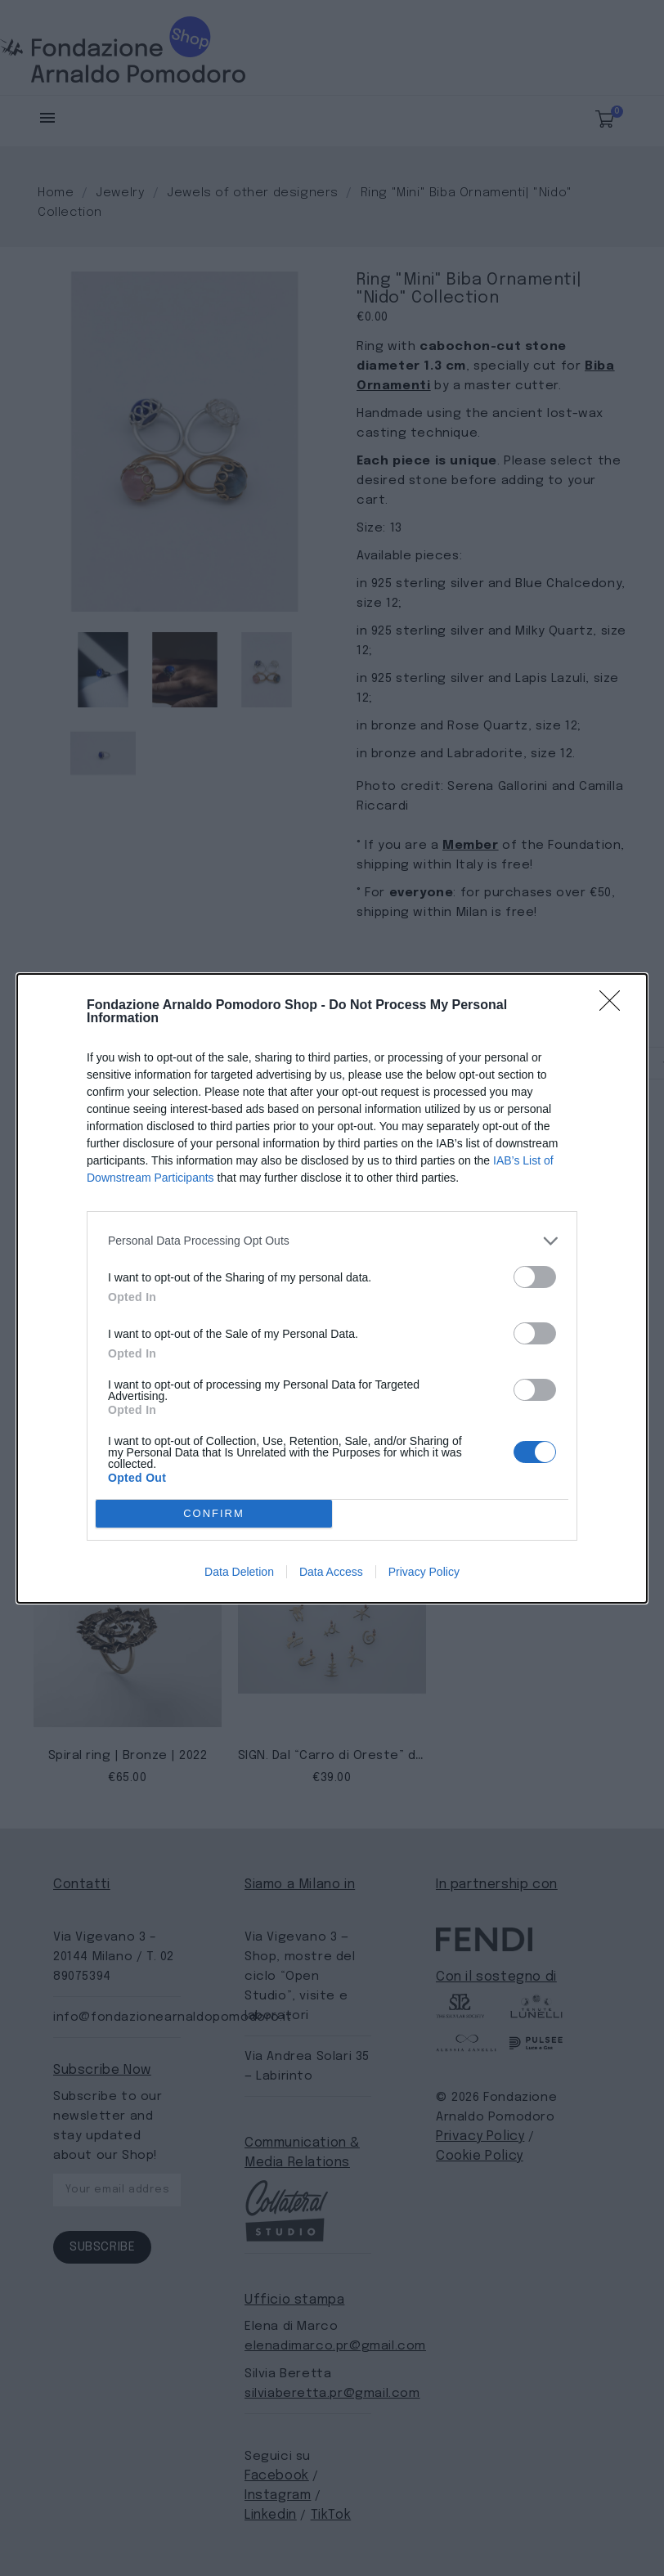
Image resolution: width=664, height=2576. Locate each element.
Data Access (331, 1571)
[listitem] (332, 1241)
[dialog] (332, 1288)
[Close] (614, 1005)
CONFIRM (214, 1513)
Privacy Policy (424, 1571)
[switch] (535, 1277)
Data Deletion (239, 1571)
